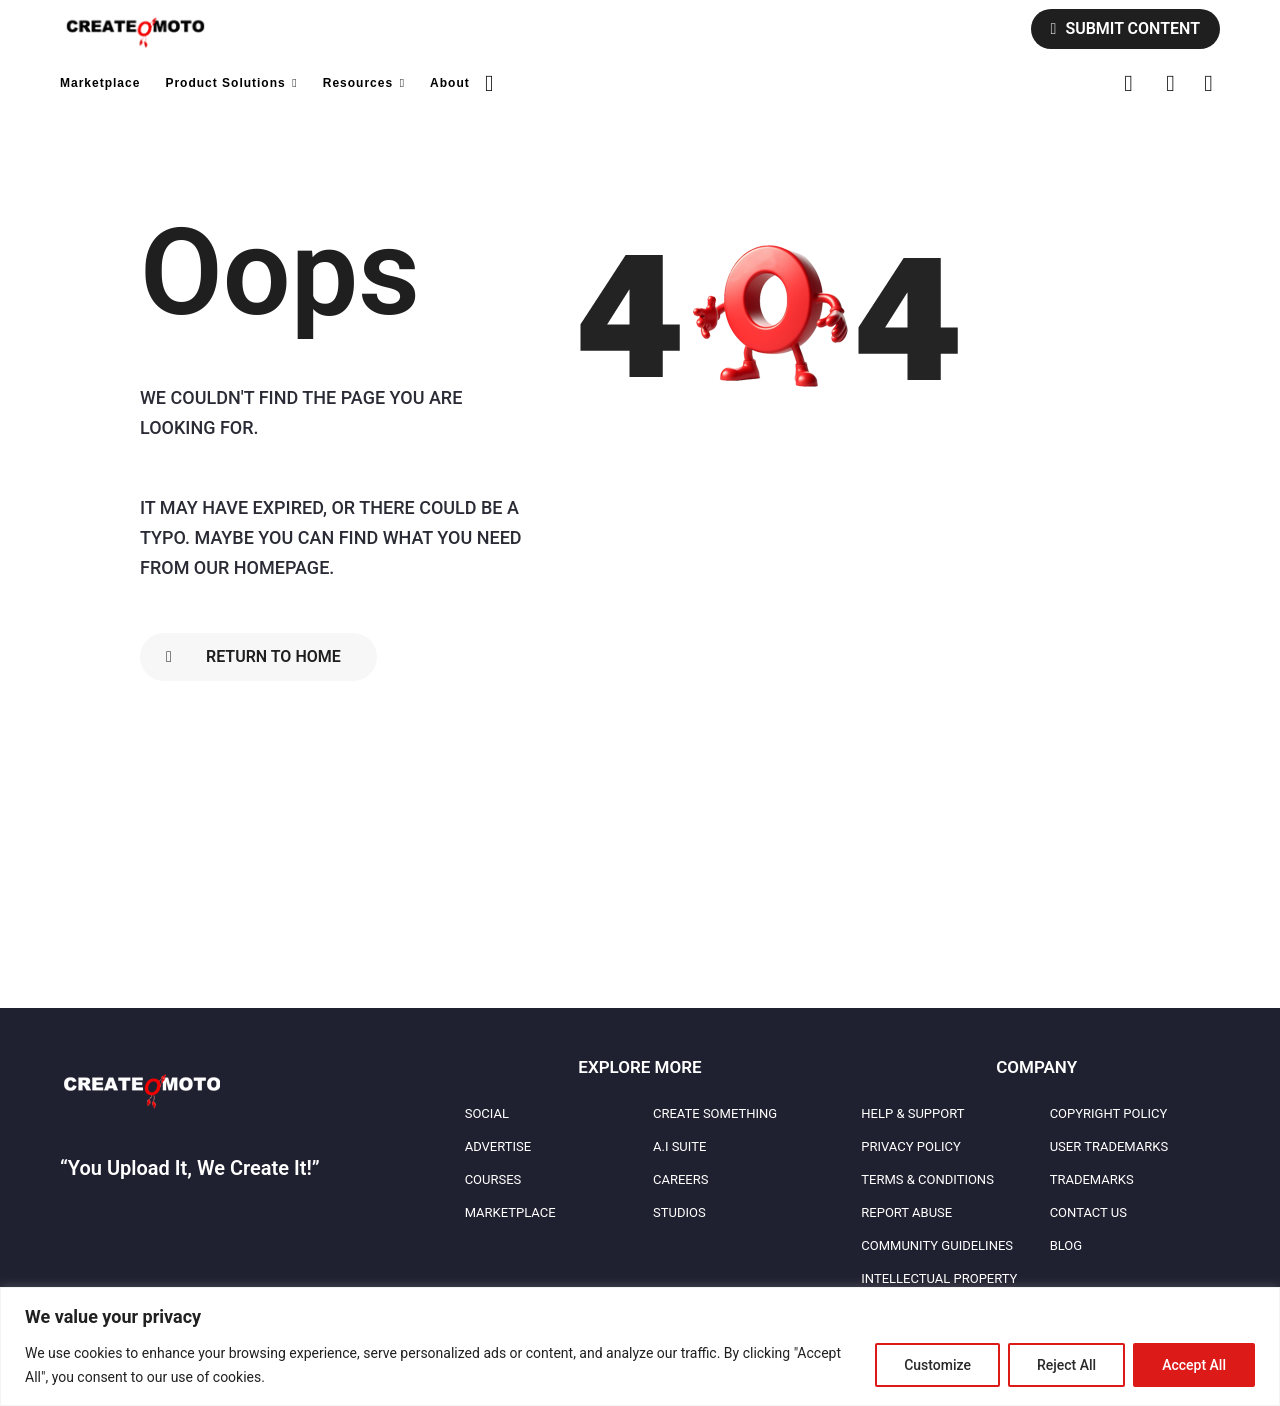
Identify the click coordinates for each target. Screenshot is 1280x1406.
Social (487, 1113)
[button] (490, 83)
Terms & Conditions (927, 1179)
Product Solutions (225, 83)
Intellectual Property (939, 1278)
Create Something (715, 1113)
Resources (358, 83)
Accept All (1194, 1365)
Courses (493, 1179)
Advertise (498, 1146)
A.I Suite (679, 1146)
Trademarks (1092, 1179)
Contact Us (1088, 1212)
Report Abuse (906, 1212)
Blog (1066, 1245)
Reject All (1066, 1365)
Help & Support (912, 1113)
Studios (679, 1212)
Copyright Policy (1109, 1113)
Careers (680, 1179)
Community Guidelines (937, 1245)
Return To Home (253, 656)
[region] (640, 1346)
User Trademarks (1109, 1146)
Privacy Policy (910, 1146)
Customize (937, 1365)
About (450, 83)
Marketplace (100, 83)
